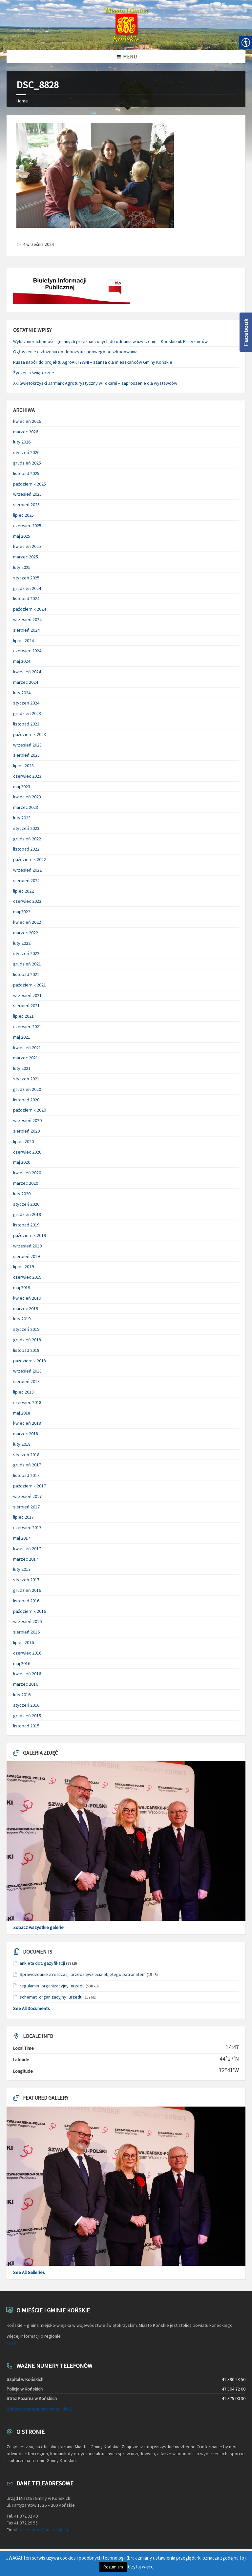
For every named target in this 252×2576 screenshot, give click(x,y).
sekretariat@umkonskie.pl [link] (45, 2530)
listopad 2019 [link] (26, 1225)
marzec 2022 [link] (25, 933)
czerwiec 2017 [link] (27, 1527)
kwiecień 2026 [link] (27, 421)
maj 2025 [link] (21, 536)
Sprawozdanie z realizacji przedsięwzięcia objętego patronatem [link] (83, 1974)
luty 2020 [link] (22, 1194)
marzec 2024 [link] (25, 682)
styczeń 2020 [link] (26, 1204)
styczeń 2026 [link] (26, 452)
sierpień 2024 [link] (26, 630)
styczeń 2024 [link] (26, 703)
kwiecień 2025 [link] (27, 546)
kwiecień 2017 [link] (27, 1548)
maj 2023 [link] (21, 787)
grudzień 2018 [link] (27, 1340)
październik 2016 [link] (29, 1611)
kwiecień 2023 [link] (27, 797)
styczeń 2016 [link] (26, 1705)
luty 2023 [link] (22, 818)
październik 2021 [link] (29, 985)
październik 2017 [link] (29, 1486)
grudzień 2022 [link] (27, 839)
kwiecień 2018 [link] (27, 1423)
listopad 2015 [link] (26, 1726)
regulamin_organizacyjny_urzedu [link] (52, 1986)
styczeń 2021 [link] (26, 1079)
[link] (126, 25)
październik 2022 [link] (29, 859)
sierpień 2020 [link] (26, 1131)
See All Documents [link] (31, 2008)
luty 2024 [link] (22, 693)
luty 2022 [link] (22, 943)
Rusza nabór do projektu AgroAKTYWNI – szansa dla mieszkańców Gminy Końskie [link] (92, 362)
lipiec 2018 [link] (23, 1392)
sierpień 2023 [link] (26, 755)
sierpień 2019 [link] (26, 1256)
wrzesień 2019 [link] (27, 1246)
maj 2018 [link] (21, 1413)
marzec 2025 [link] (25, 557)
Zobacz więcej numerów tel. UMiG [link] (39, 2409)
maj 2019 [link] (21, 1287)
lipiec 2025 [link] (23, 515)
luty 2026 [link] (22, 442)
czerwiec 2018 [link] (27, 1402)
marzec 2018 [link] (25, 1434)
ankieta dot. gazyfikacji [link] (42, 1963)
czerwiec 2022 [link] (27, 901)
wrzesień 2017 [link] (27, 1496)
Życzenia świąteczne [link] (33, 373)
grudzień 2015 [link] (27, 1716)
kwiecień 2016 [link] (27, 1674)
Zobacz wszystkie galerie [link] (38, 1927)
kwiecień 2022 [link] (27, 922)
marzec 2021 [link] (25, 1058)
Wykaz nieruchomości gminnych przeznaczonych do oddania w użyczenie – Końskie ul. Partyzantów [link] (110, 341)
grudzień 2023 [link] (27, 713)
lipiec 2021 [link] (23, 1016)
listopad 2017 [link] (26, 1475)
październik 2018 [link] (29, 1361)
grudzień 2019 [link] (27, 1214)
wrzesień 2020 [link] (27, 1120)
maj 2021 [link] (21, 1037)
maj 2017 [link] (21, 1538)
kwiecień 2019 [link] (27, 1298)
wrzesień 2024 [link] (27, 619)
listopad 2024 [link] (26, 598)
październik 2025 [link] (29, 484)
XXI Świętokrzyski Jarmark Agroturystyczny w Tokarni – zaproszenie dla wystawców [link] (95, 383)
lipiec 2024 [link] (23, 640)
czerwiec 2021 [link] (27, 1026)
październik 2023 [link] (29, 734)
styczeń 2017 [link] (26, 1580)
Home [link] (22, 101)
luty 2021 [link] (22, 1068)
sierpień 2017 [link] (26, 1507)
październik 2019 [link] (29, 1235)
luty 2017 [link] (22, 1569)
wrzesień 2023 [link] (27, 745)
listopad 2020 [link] (26, 1100)
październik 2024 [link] (29, 609)
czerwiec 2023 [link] (27, 776)
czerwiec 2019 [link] (27, 1277)
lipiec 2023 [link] (23, 765)
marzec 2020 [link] (25, 1183)
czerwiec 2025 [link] (27, 526)
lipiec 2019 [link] (23, 1266)
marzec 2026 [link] (25, 432)
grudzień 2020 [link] (27, 1089)
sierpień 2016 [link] (26, 1632)
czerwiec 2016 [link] (27, 1653)
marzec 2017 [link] (25, 1559)
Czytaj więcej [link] (141, 2567)
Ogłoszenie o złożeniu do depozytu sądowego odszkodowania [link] (75, 352)
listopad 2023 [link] (26, 724)
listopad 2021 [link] (26, 974)
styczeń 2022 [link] (26, 953)
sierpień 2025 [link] (26, 505)
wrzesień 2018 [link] (27, 1371)
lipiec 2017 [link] (23, 1517)
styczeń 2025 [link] (26, 578)
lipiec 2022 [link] (23, 891)
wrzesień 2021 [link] (27, 995)
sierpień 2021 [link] (26, 1005)
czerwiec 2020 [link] (27, 1152)
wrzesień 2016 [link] (27, 1621)
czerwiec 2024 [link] (27, 651)
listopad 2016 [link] (26, 1601)
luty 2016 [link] (22, 1695)
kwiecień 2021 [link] (27, 1047)
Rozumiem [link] (113, 2567)
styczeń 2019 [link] (26, 1329)
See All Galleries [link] (29, 2272)
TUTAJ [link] (12, 2343)
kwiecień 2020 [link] (27, 1173)
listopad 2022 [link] (26, 849)
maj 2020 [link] (21, 1162)
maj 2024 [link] (21, 661)
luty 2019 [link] (22, 1319)
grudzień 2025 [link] (27, 463)
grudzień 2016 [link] (27, 1590)
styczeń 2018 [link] (26, 1455)
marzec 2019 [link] (25, 1308)
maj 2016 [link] (21, 1663)
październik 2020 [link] (29, 1110)
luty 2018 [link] (22, 1444)
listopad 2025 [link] (26, 473)
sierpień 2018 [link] (26, 1381)
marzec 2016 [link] (25, 1684)
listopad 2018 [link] (26, 1350)
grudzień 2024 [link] (27, 588)
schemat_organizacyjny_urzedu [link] (51, 1997)
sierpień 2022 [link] (26, 880)
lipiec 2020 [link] (23, 1141)
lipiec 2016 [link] (23, 1642)
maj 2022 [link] (21, 912)
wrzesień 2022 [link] (27, 870)
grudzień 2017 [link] (27, 1465)
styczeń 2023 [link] (26, 828)
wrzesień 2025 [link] (27, 494)
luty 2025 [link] (22, 567)
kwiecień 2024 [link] (27, 672)
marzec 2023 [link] (25, 807)
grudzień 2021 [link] (27, 964)
